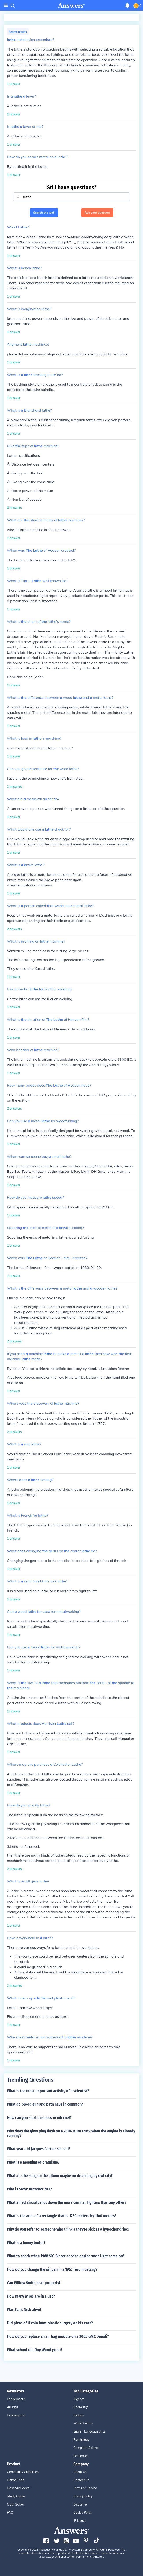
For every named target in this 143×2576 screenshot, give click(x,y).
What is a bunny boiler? (26, 2242)
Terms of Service (85, 2488)
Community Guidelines (23, 2472)
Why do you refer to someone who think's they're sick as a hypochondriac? (68, 2229)
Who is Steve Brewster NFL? (29, 2189)
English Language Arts (89, 2431)
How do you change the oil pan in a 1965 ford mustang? (52, 2269)
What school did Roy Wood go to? (34, 2349)
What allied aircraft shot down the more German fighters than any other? (66, 2202)
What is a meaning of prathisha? (33, 2162)
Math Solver (15, 2504)
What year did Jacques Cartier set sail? (39, 2148)
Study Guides (16, 2496)
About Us (80, 2472)
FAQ (10, 2513)
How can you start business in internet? (39, 2117)
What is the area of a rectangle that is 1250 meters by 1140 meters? (61, 2215)
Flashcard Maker (18, 2488)
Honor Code (15, 2480)
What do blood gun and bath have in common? (45, 2104)
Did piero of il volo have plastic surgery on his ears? (50, 2323)
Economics (80, 2456)
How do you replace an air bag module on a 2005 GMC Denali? (58, 2336)
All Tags (12, 2407)
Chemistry (80, 2407)
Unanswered (16, 2415)
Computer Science (86, 2448)
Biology (78, 2415)
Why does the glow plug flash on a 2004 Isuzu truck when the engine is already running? (71, 2133)
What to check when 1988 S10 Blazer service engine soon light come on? (65, 2256)
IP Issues (79, 2521)
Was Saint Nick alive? (24, 2309)
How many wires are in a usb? (31, 2296)
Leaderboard (16, 2399)
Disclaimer (80, 2504)
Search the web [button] (44, 212)
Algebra (78, 2399)
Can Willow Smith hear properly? (34, 2282)
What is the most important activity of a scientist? (48, 2090)
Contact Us (81, 2480)
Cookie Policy (82, 2513)
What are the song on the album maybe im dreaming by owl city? (60, 2175)
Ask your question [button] (97, 212)
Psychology (81, 2440)
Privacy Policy (83, 2496)
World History (83, 2423)
